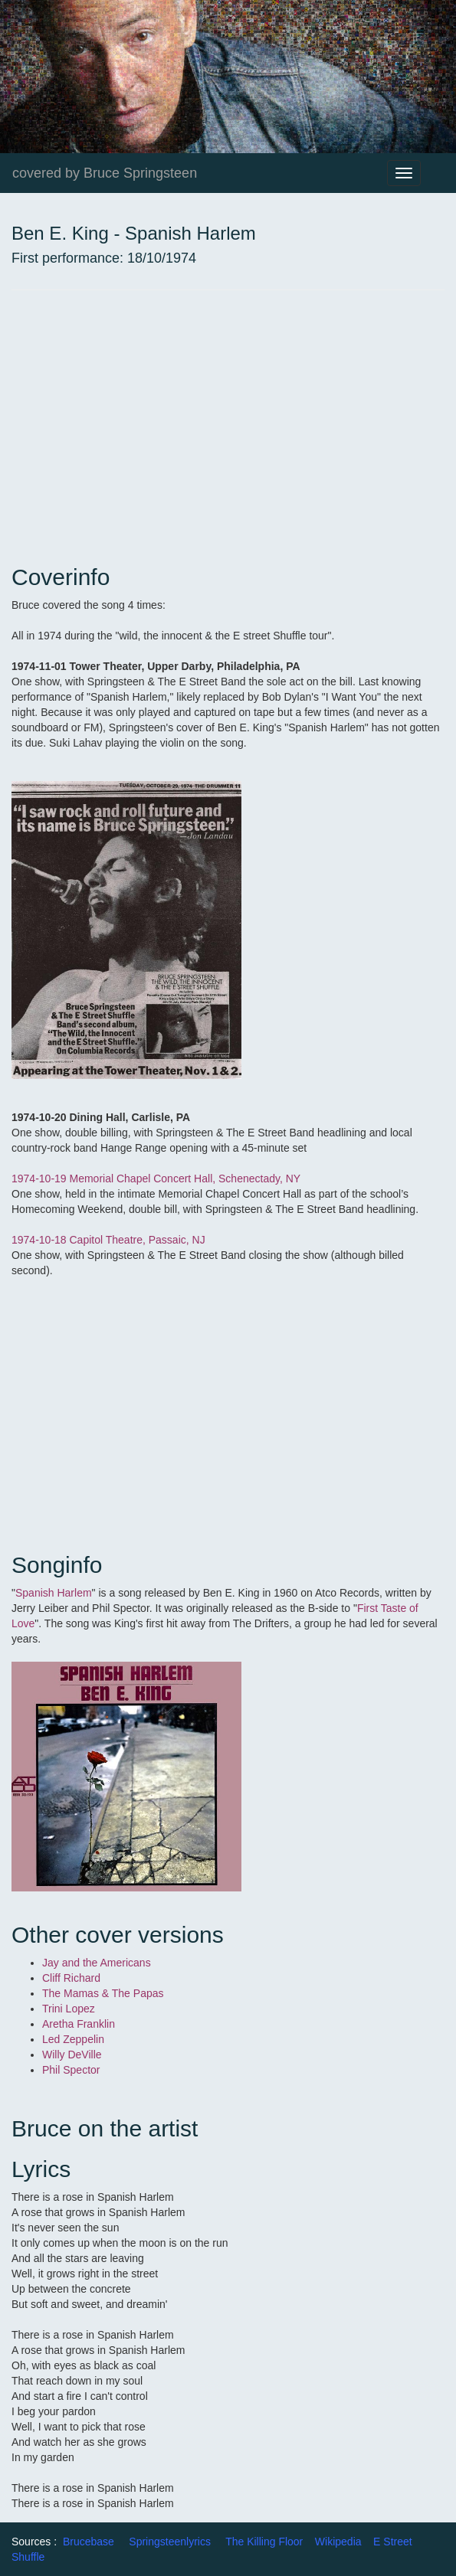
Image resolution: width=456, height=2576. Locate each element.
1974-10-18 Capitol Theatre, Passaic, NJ (108, 1240)
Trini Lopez (68, 2008)
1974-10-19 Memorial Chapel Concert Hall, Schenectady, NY (155, 1178)
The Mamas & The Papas (104, 1993)
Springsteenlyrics (170, 2541)
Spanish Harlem (53, 1593)
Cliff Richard (72, 1978)
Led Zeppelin (73, 2039)
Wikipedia (338, 2541)
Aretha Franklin (80, 2024)
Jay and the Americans (96, 1963)
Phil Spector (72, 2070)
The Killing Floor (264, 2541)
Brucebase (88, 2541)
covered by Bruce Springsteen (104, 173)
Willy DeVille (73, 2054)
